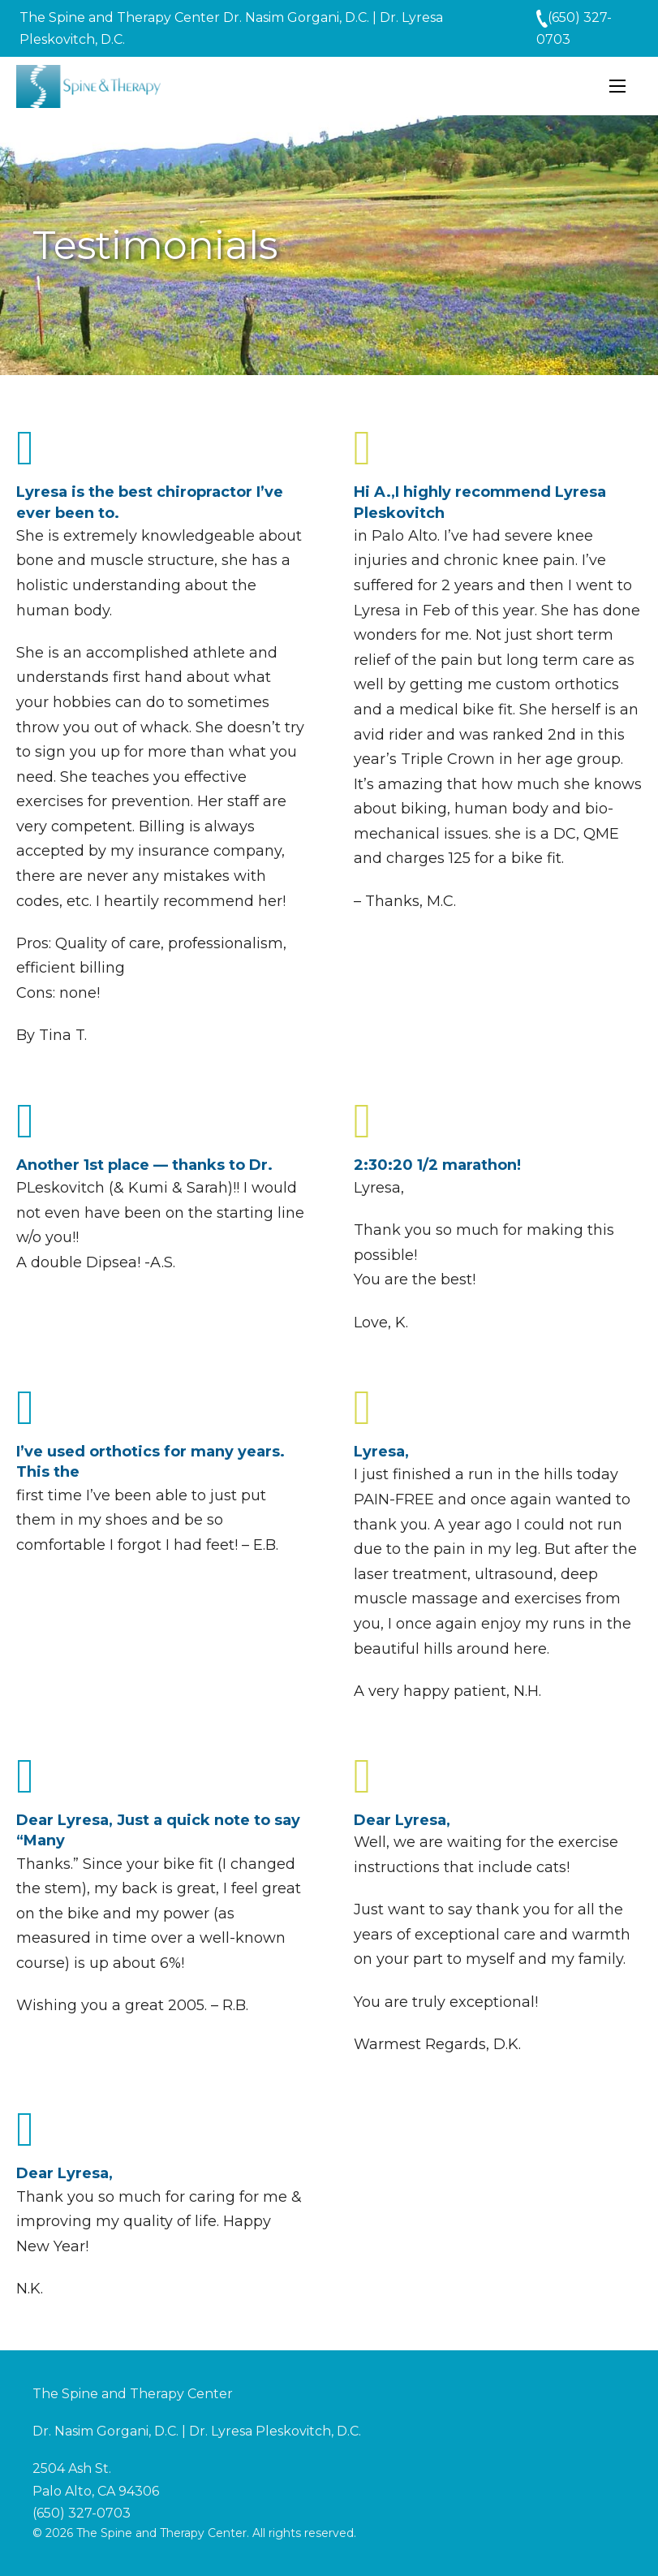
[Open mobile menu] (617, 86)
